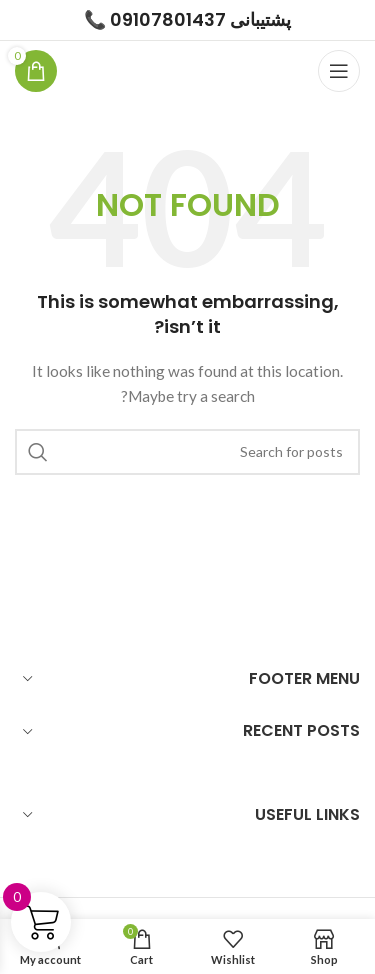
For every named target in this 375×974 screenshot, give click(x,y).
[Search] (187, 452)
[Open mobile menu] (339, 71)
